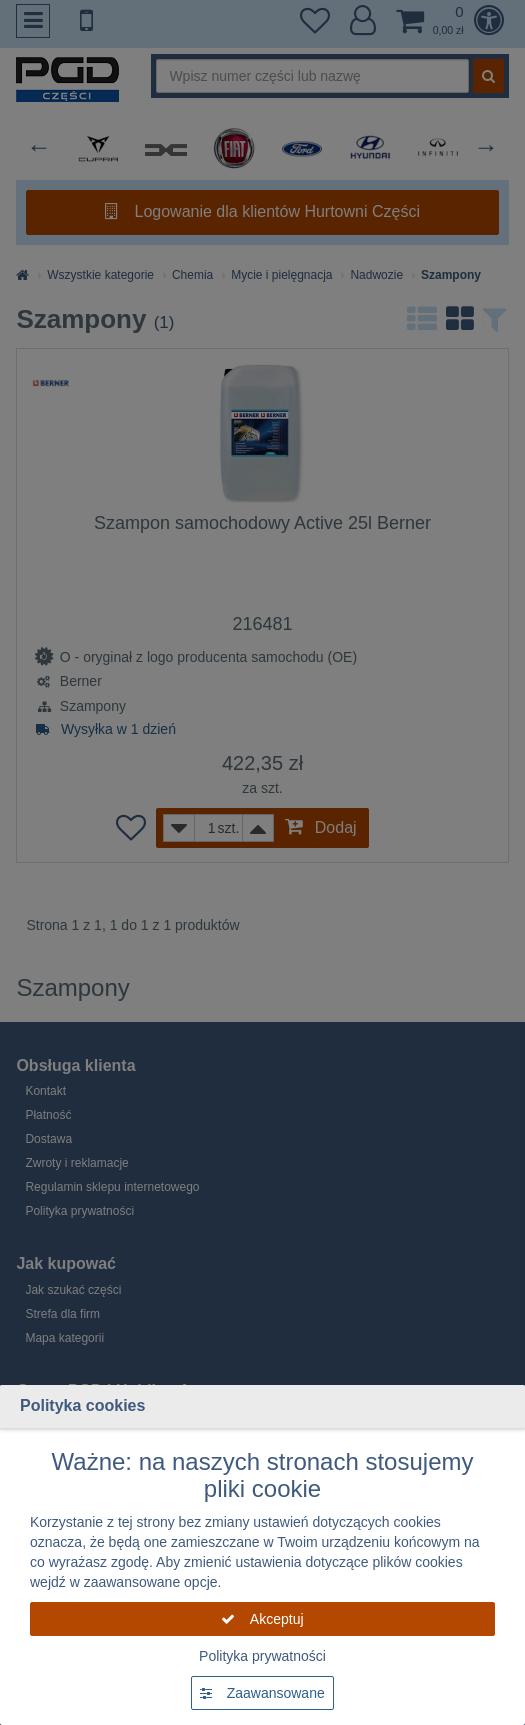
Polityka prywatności (262, 1656)
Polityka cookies (82, 1405)
